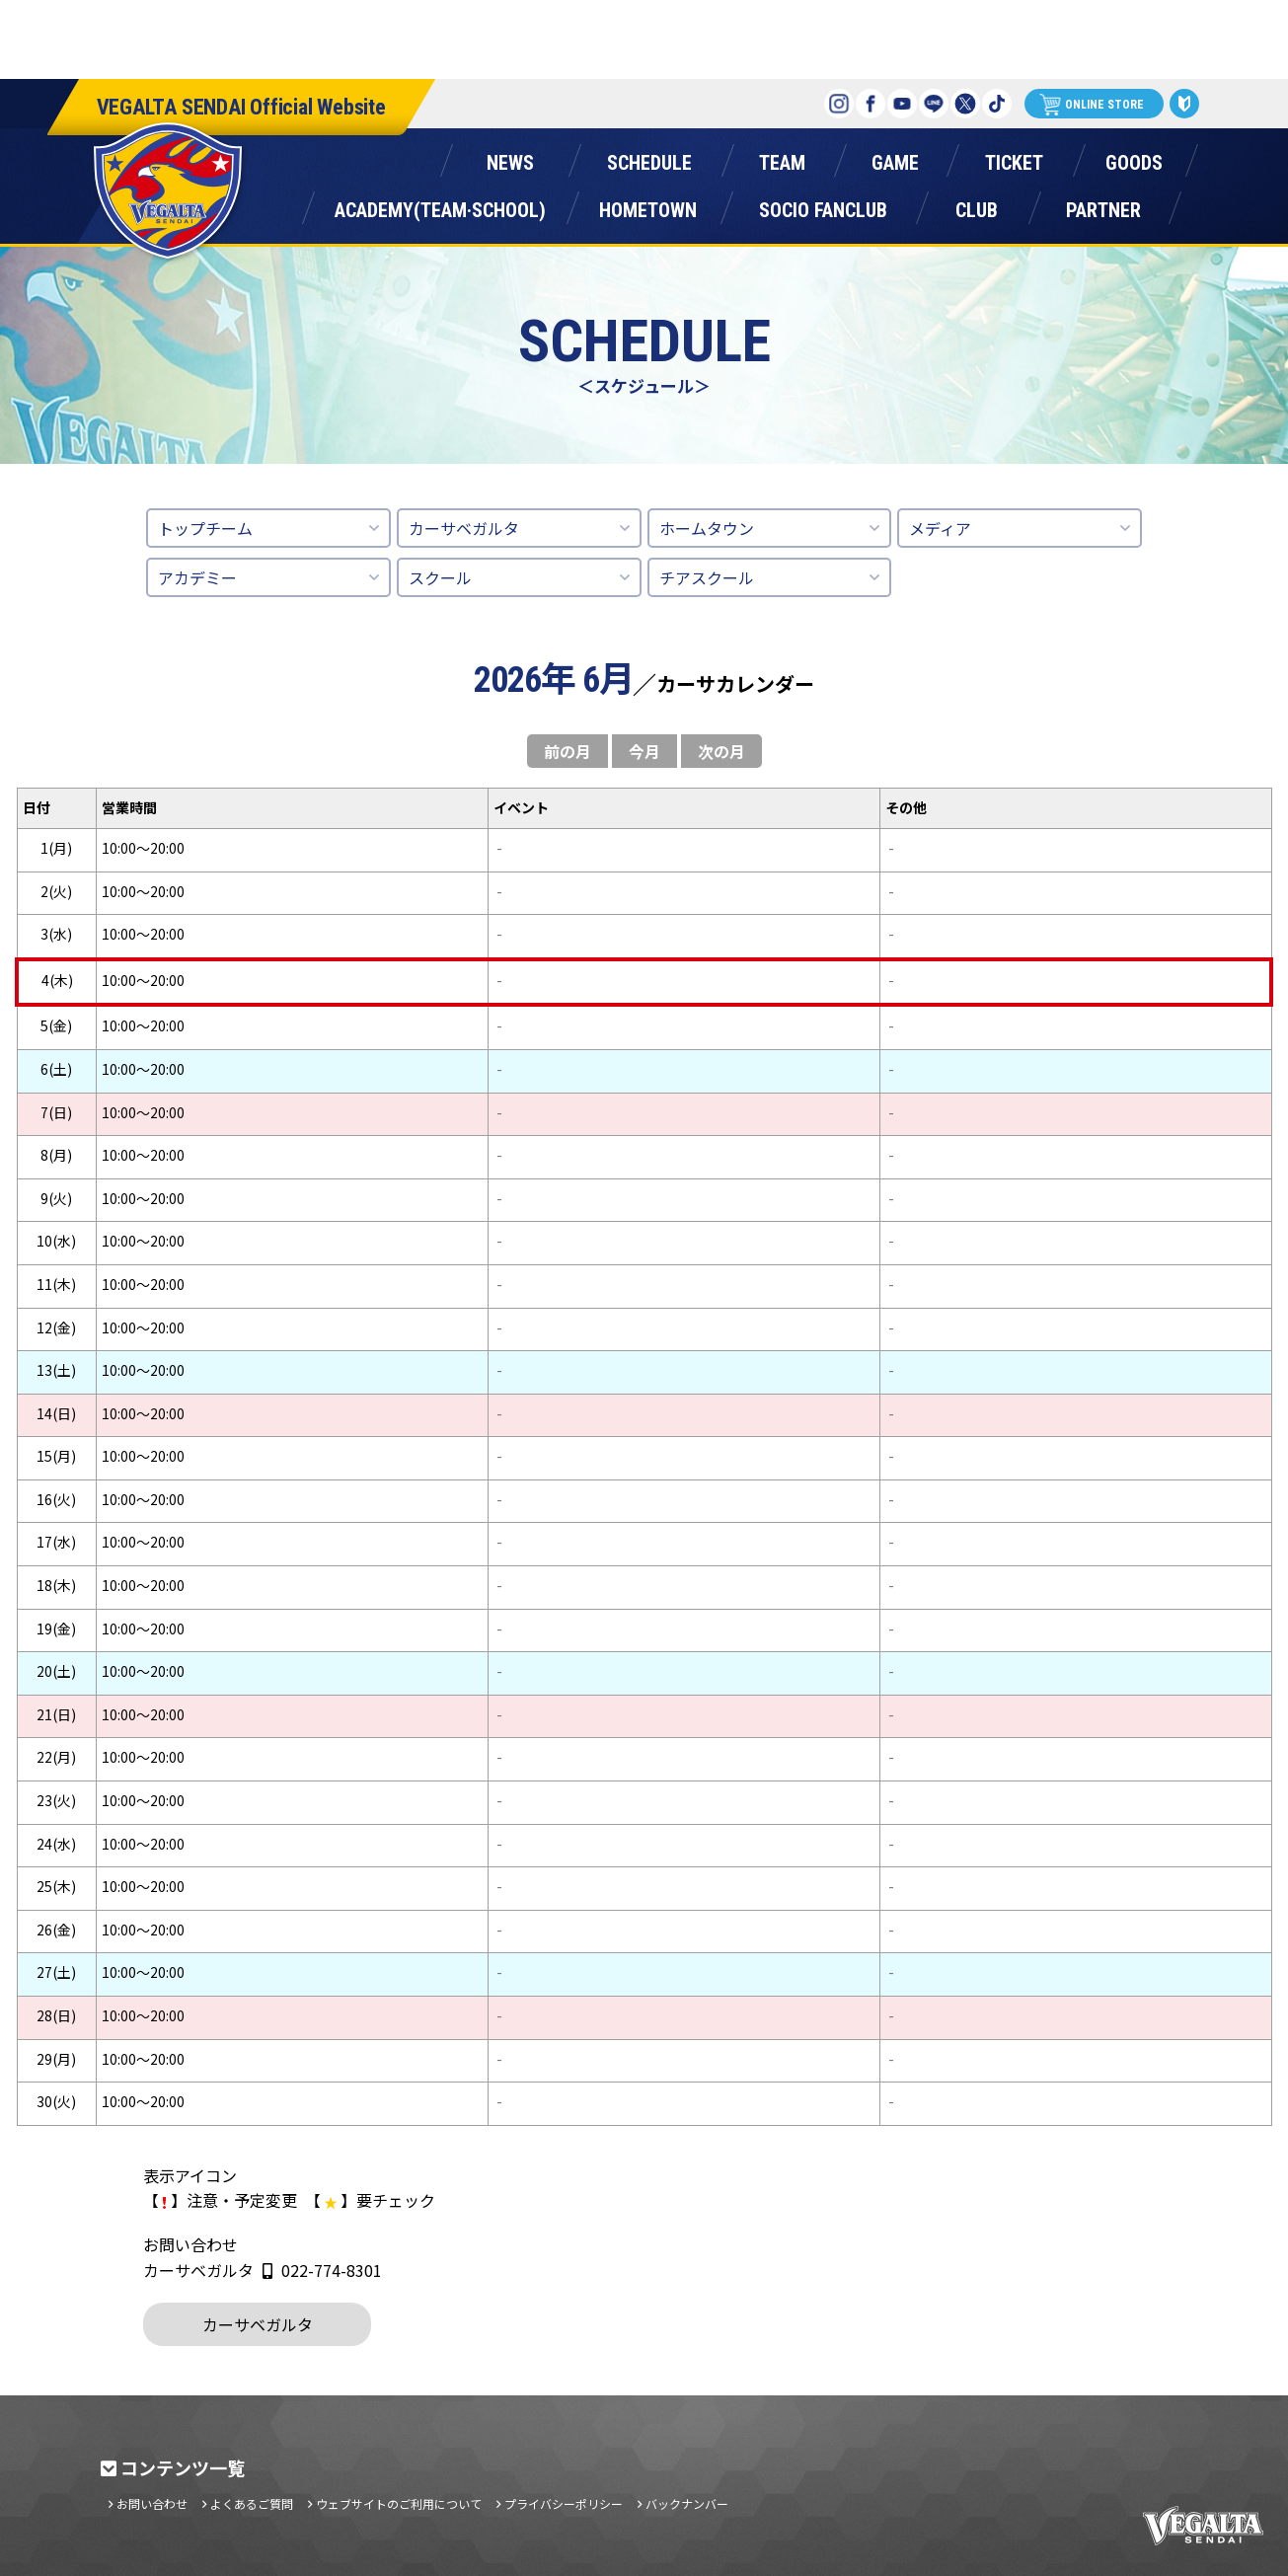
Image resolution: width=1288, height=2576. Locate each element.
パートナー (1103, 205)
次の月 (721, 751)
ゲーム (895, 158)
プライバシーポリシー (563, 2504)
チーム (782, 158)
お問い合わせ (152, 2504)
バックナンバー (686, 2504)
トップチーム (205, 528)
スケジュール (649, 158)
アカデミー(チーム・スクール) (440, 205)
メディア (940, 528)
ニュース (510, 158)
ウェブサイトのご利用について (399, 2504)
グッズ (1134, 158)
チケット (1014, 158)
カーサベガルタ (464, 528)
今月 (644, 751)
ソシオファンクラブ (823, 205)
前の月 (567, 751)
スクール (440, 577)
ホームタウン (648, 205)
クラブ (977, 205)
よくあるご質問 (251, 2504)
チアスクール (706, 577)
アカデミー (197, 577)
